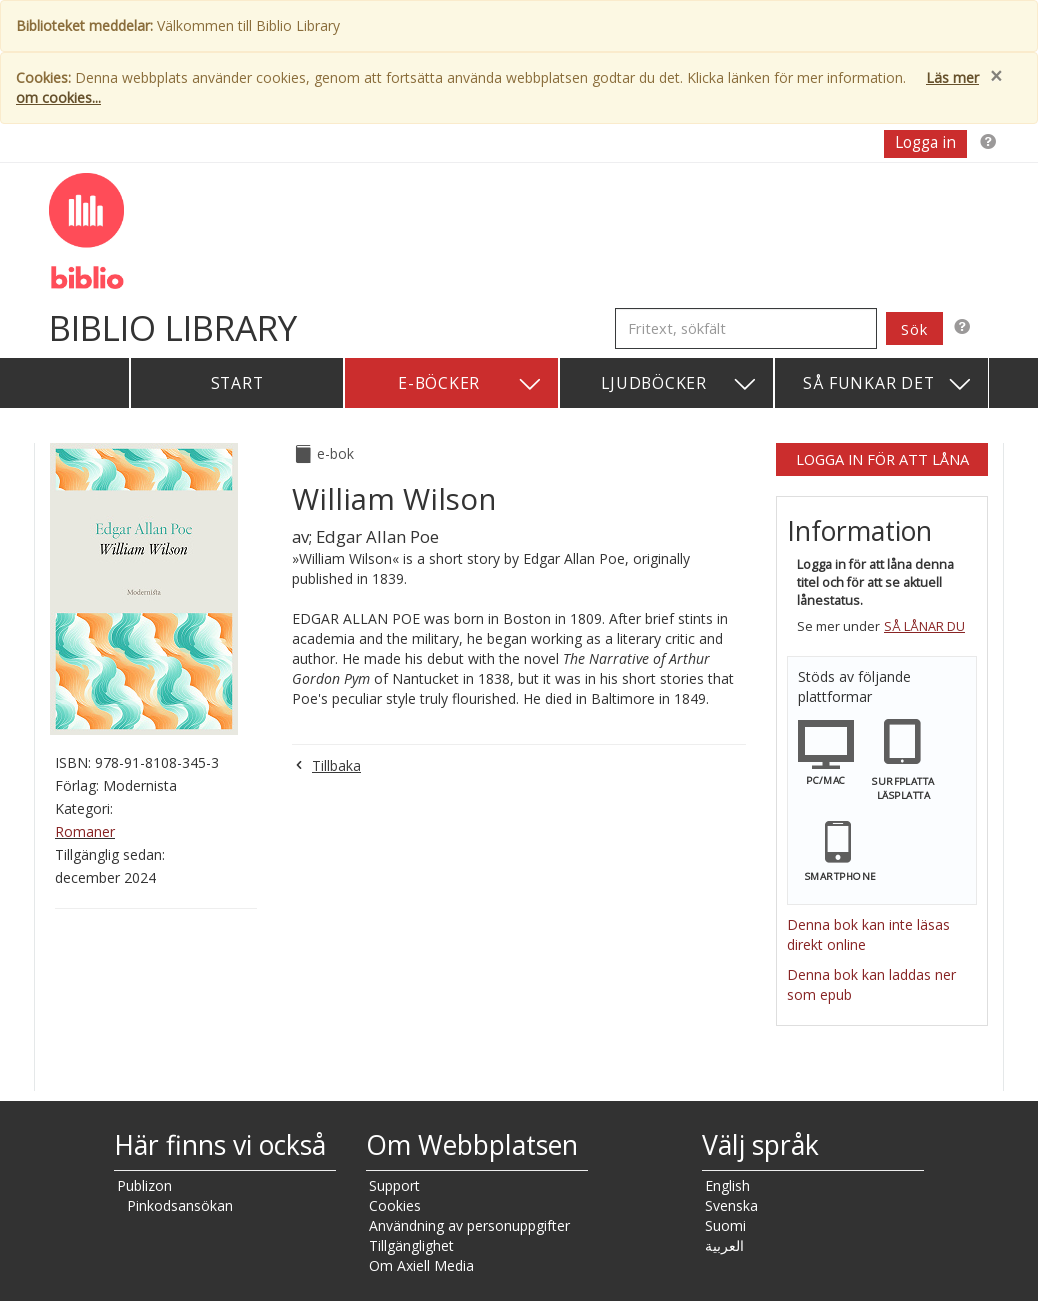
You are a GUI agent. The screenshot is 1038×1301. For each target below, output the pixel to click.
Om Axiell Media (421, 1265)
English (727, 1185)
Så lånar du (924, 626)
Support (394, 1185)
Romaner (85, 831)
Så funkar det (888, 384)
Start (237, 383)
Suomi (725, 1225)
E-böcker (470, 384)
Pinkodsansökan (180, 1205)
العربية (724, 1245)
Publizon (144, 1185)
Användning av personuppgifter (469, 1225)
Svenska (731, 1205)
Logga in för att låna (882, 459)
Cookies (395, 1205)
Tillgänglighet (411, 1245)
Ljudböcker (679, 384)
